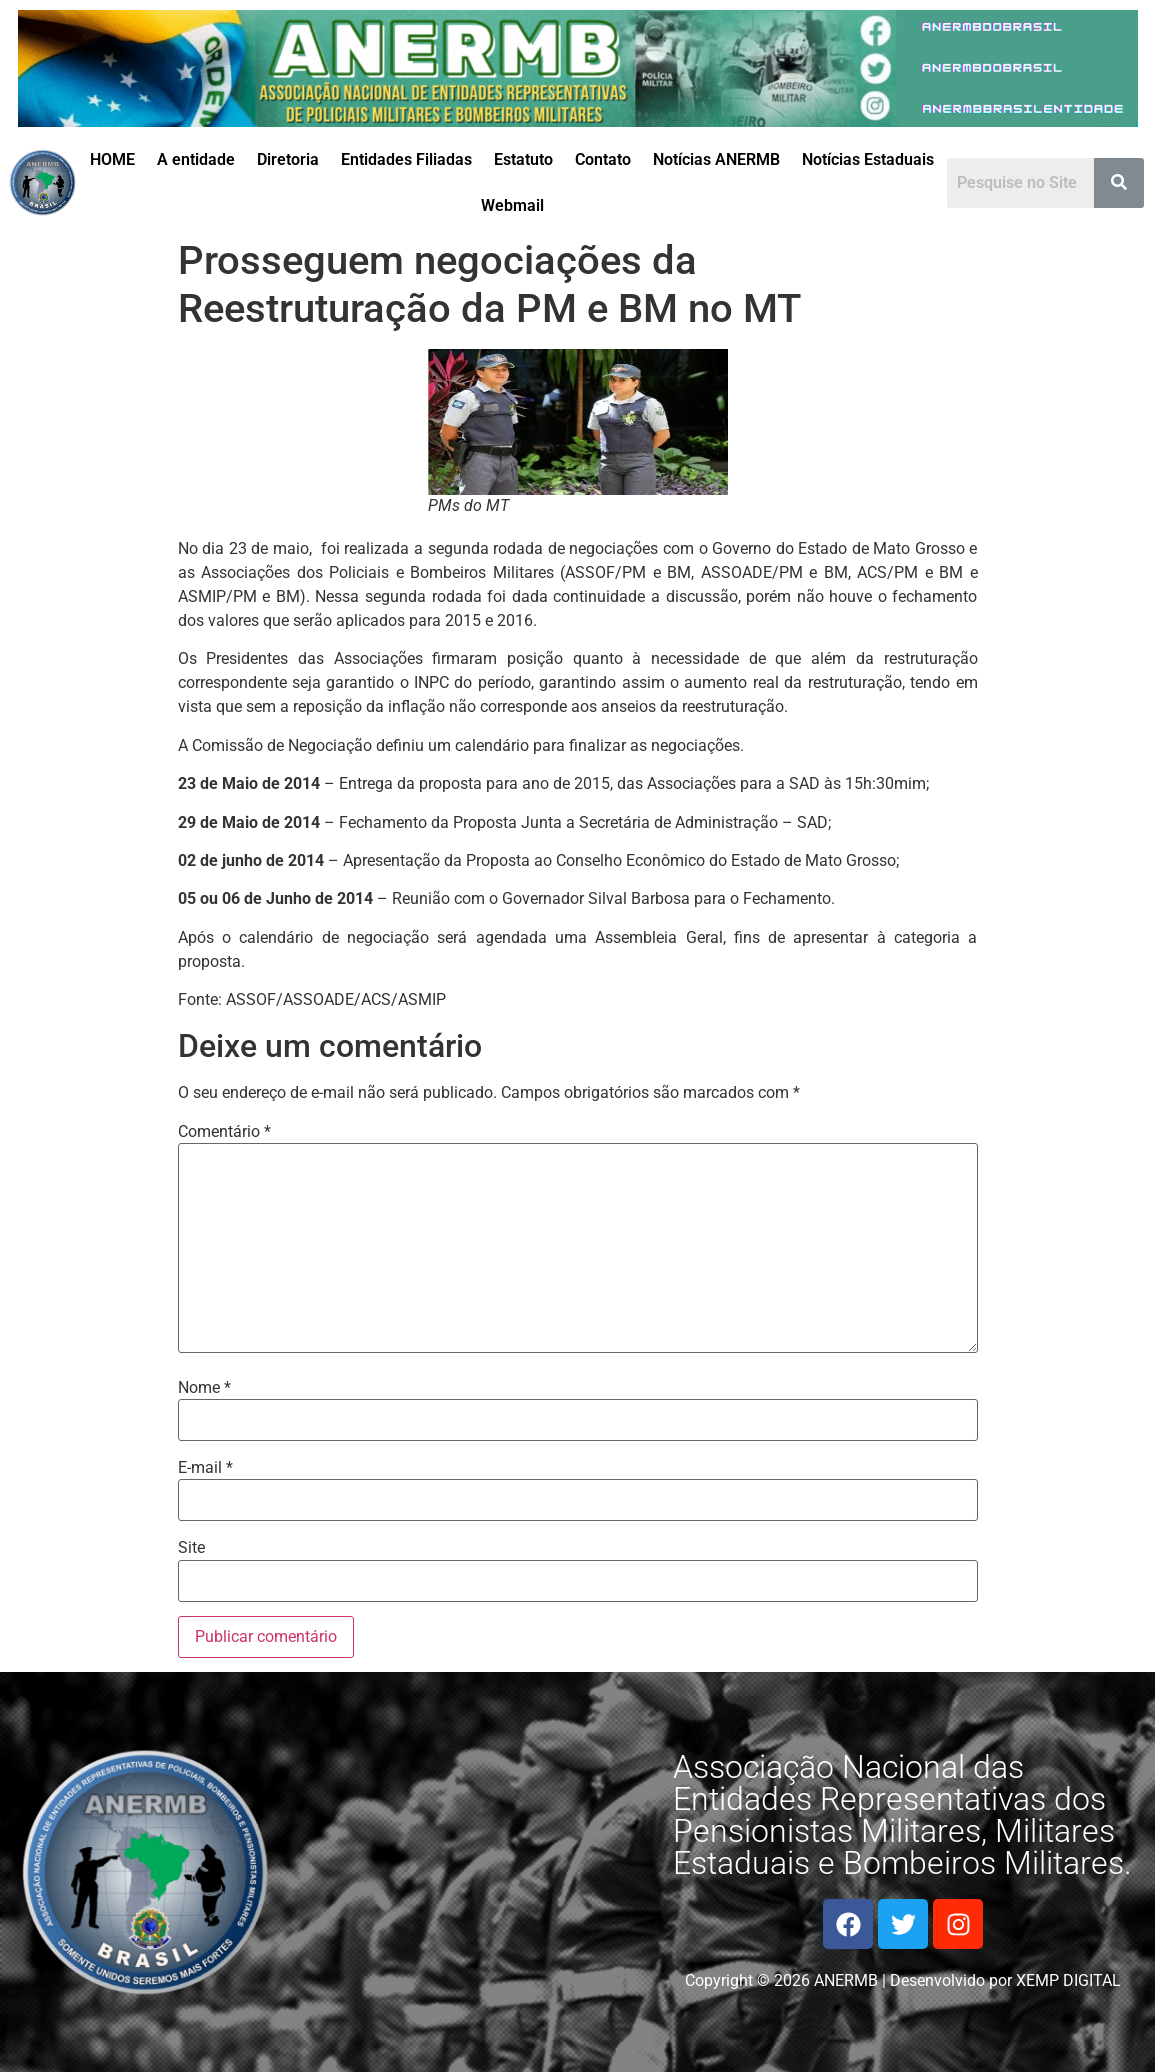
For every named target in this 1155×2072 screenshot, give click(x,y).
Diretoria (288, 159)
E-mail (205, 1468)
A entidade (196, 159)
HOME (112, 159)
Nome (204, 1388)
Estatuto (523, 159)
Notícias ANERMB (716, 159)
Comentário (224, 1132)
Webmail (512, 205)
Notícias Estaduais (868, 159)
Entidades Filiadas (406, 159)
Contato (603, 159)
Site (191, 1548)
